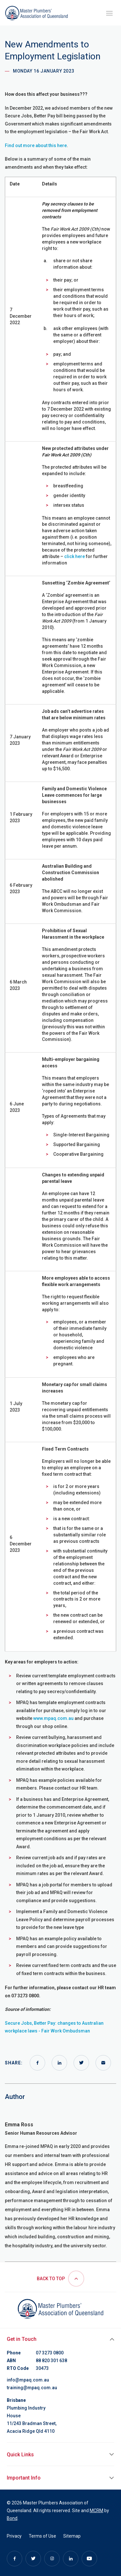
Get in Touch (21, 2339)
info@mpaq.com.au (28, 2379)
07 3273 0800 (50, 2352)
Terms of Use (42, 2536)
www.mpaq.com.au (53, 1718)
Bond (12, 2518)
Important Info (24, 2478)
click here (74, 556)
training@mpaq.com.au (32, 2387)
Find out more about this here (36, 145)
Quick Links (20, 2454)
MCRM (96, 2510)
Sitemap (72, 2536)
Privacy (14, 2536)
